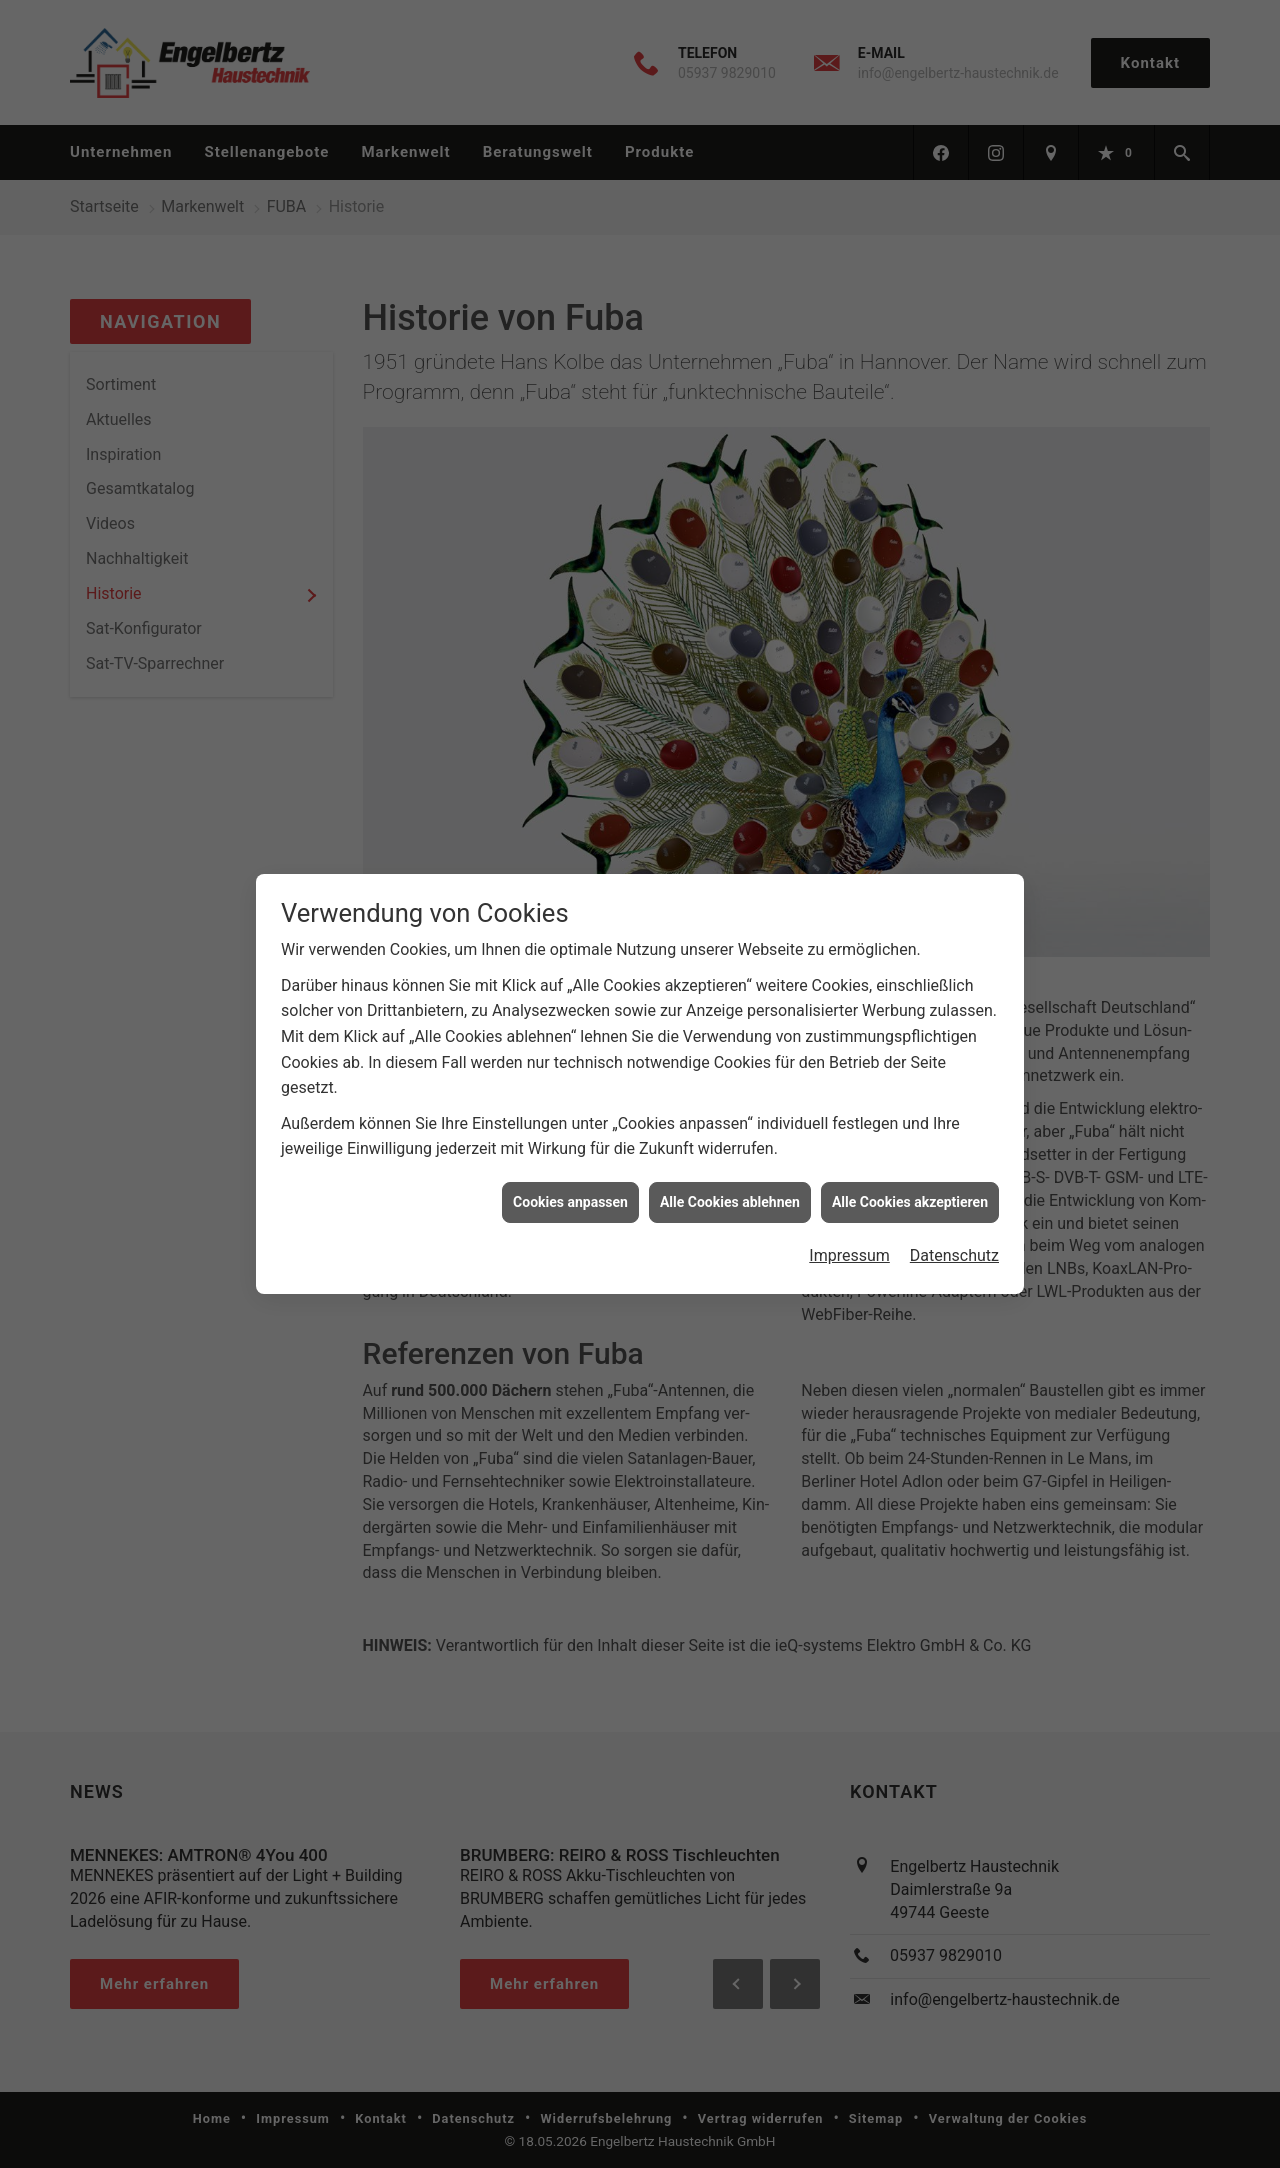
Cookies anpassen (570, 1183)
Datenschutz (954, 1236)
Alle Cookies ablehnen (730, 1183)
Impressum (849, 1236)
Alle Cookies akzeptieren (910, 1183)
